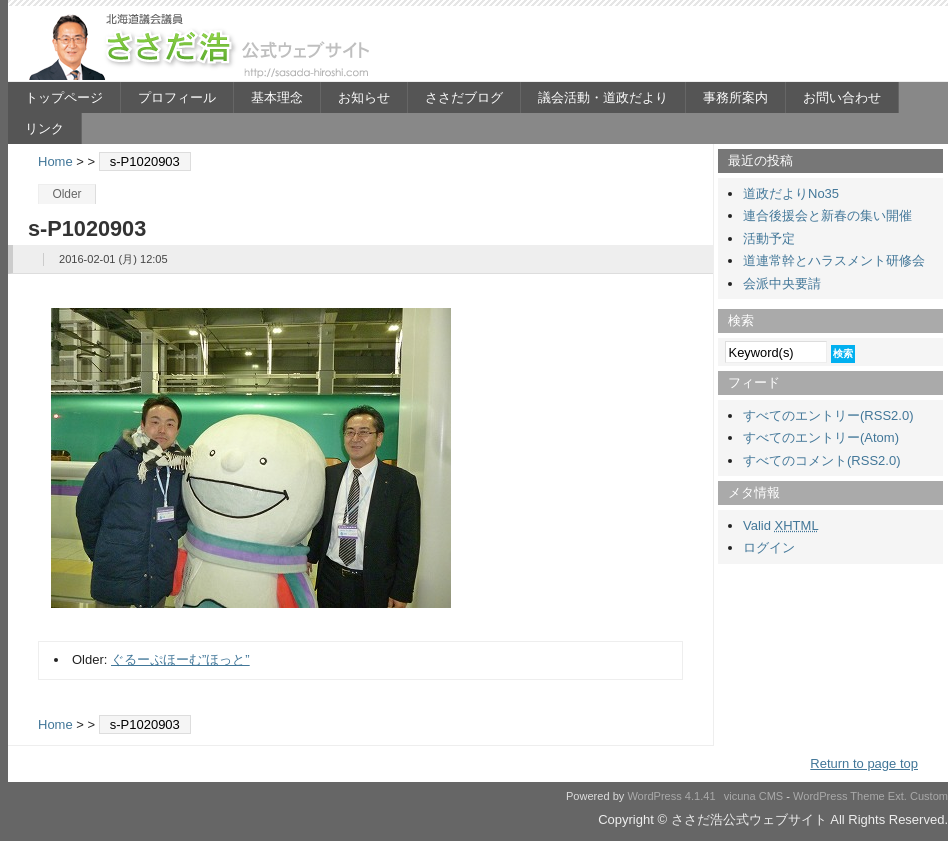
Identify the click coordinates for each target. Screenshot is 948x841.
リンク (44, 128)
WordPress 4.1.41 (671, 796)
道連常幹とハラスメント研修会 (834, 260)
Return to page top (864, 763)
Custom (929, 796)
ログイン (769, 547)
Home (55, 161)
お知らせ (364, 97)
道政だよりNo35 (791, 193)
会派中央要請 (782, 283)
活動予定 (769, 238)
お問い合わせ (842, 97)
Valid (781, 525)
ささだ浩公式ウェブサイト (203, 46)
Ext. (897, 796)
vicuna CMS (754, 796)
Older (66, 194)
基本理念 (277, 97)
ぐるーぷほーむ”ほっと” (180, 659)
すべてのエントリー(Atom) (821, 437)
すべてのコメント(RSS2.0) (821, 460)
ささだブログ (464, 97)
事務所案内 (735, 97)
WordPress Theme (839, 796)
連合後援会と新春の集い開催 (827, 215)
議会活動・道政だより (603, 97)
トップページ (64, 97)
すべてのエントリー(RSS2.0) (828, 415)
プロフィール (177, 97)
